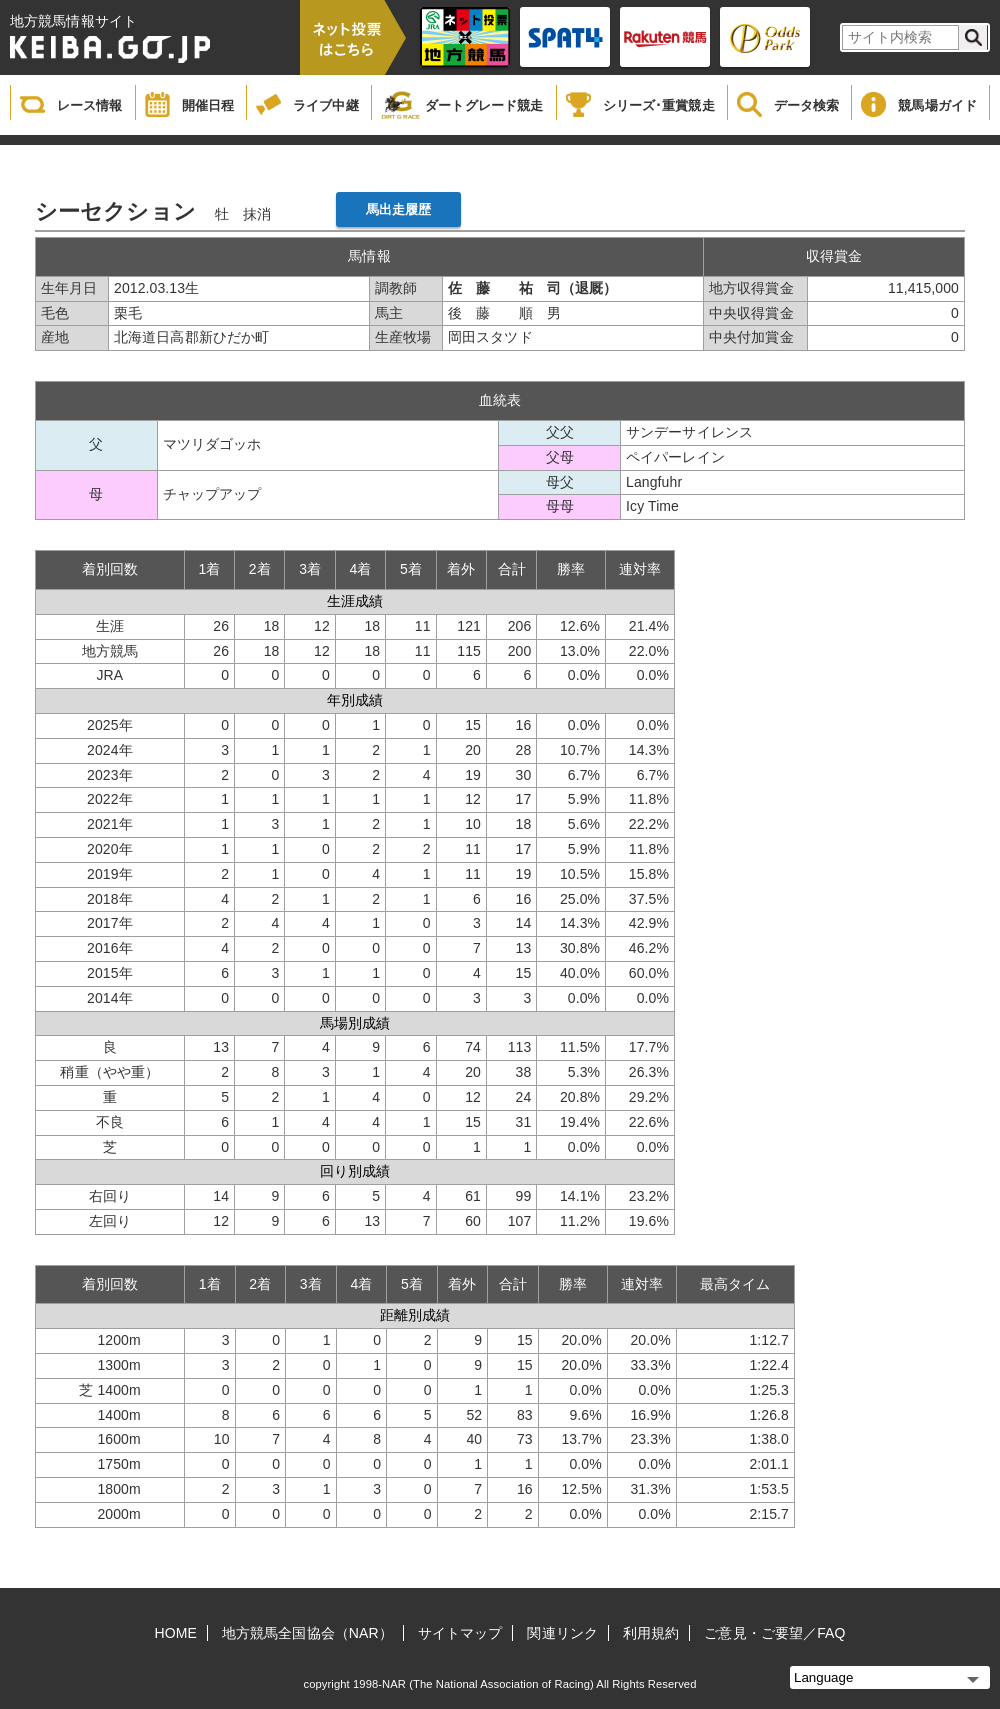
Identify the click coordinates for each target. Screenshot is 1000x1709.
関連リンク (562, 1633)
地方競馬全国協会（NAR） (307, 1633)
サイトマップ (460, 1633)
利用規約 (651, 1633)
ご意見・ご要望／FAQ (774, 1633)
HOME (176, 1633)
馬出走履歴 (399, 209)
